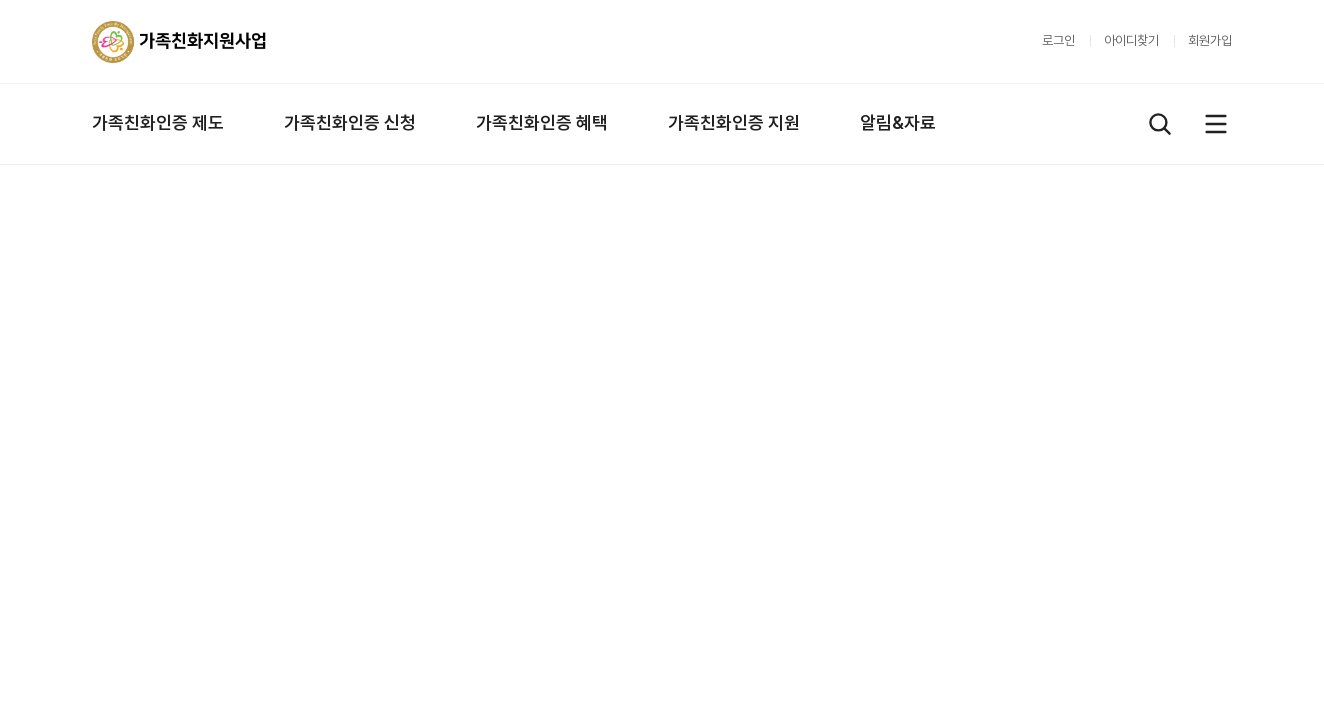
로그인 (1058, 40)
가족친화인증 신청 (350, 122)
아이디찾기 (1131, 40)
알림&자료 (898, 122)
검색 (1160, 124)
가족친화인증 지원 (734, 122)
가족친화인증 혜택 (542, 122)
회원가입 (1210, 40)
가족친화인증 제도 (158, 122)
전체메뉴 (1216, 124)
